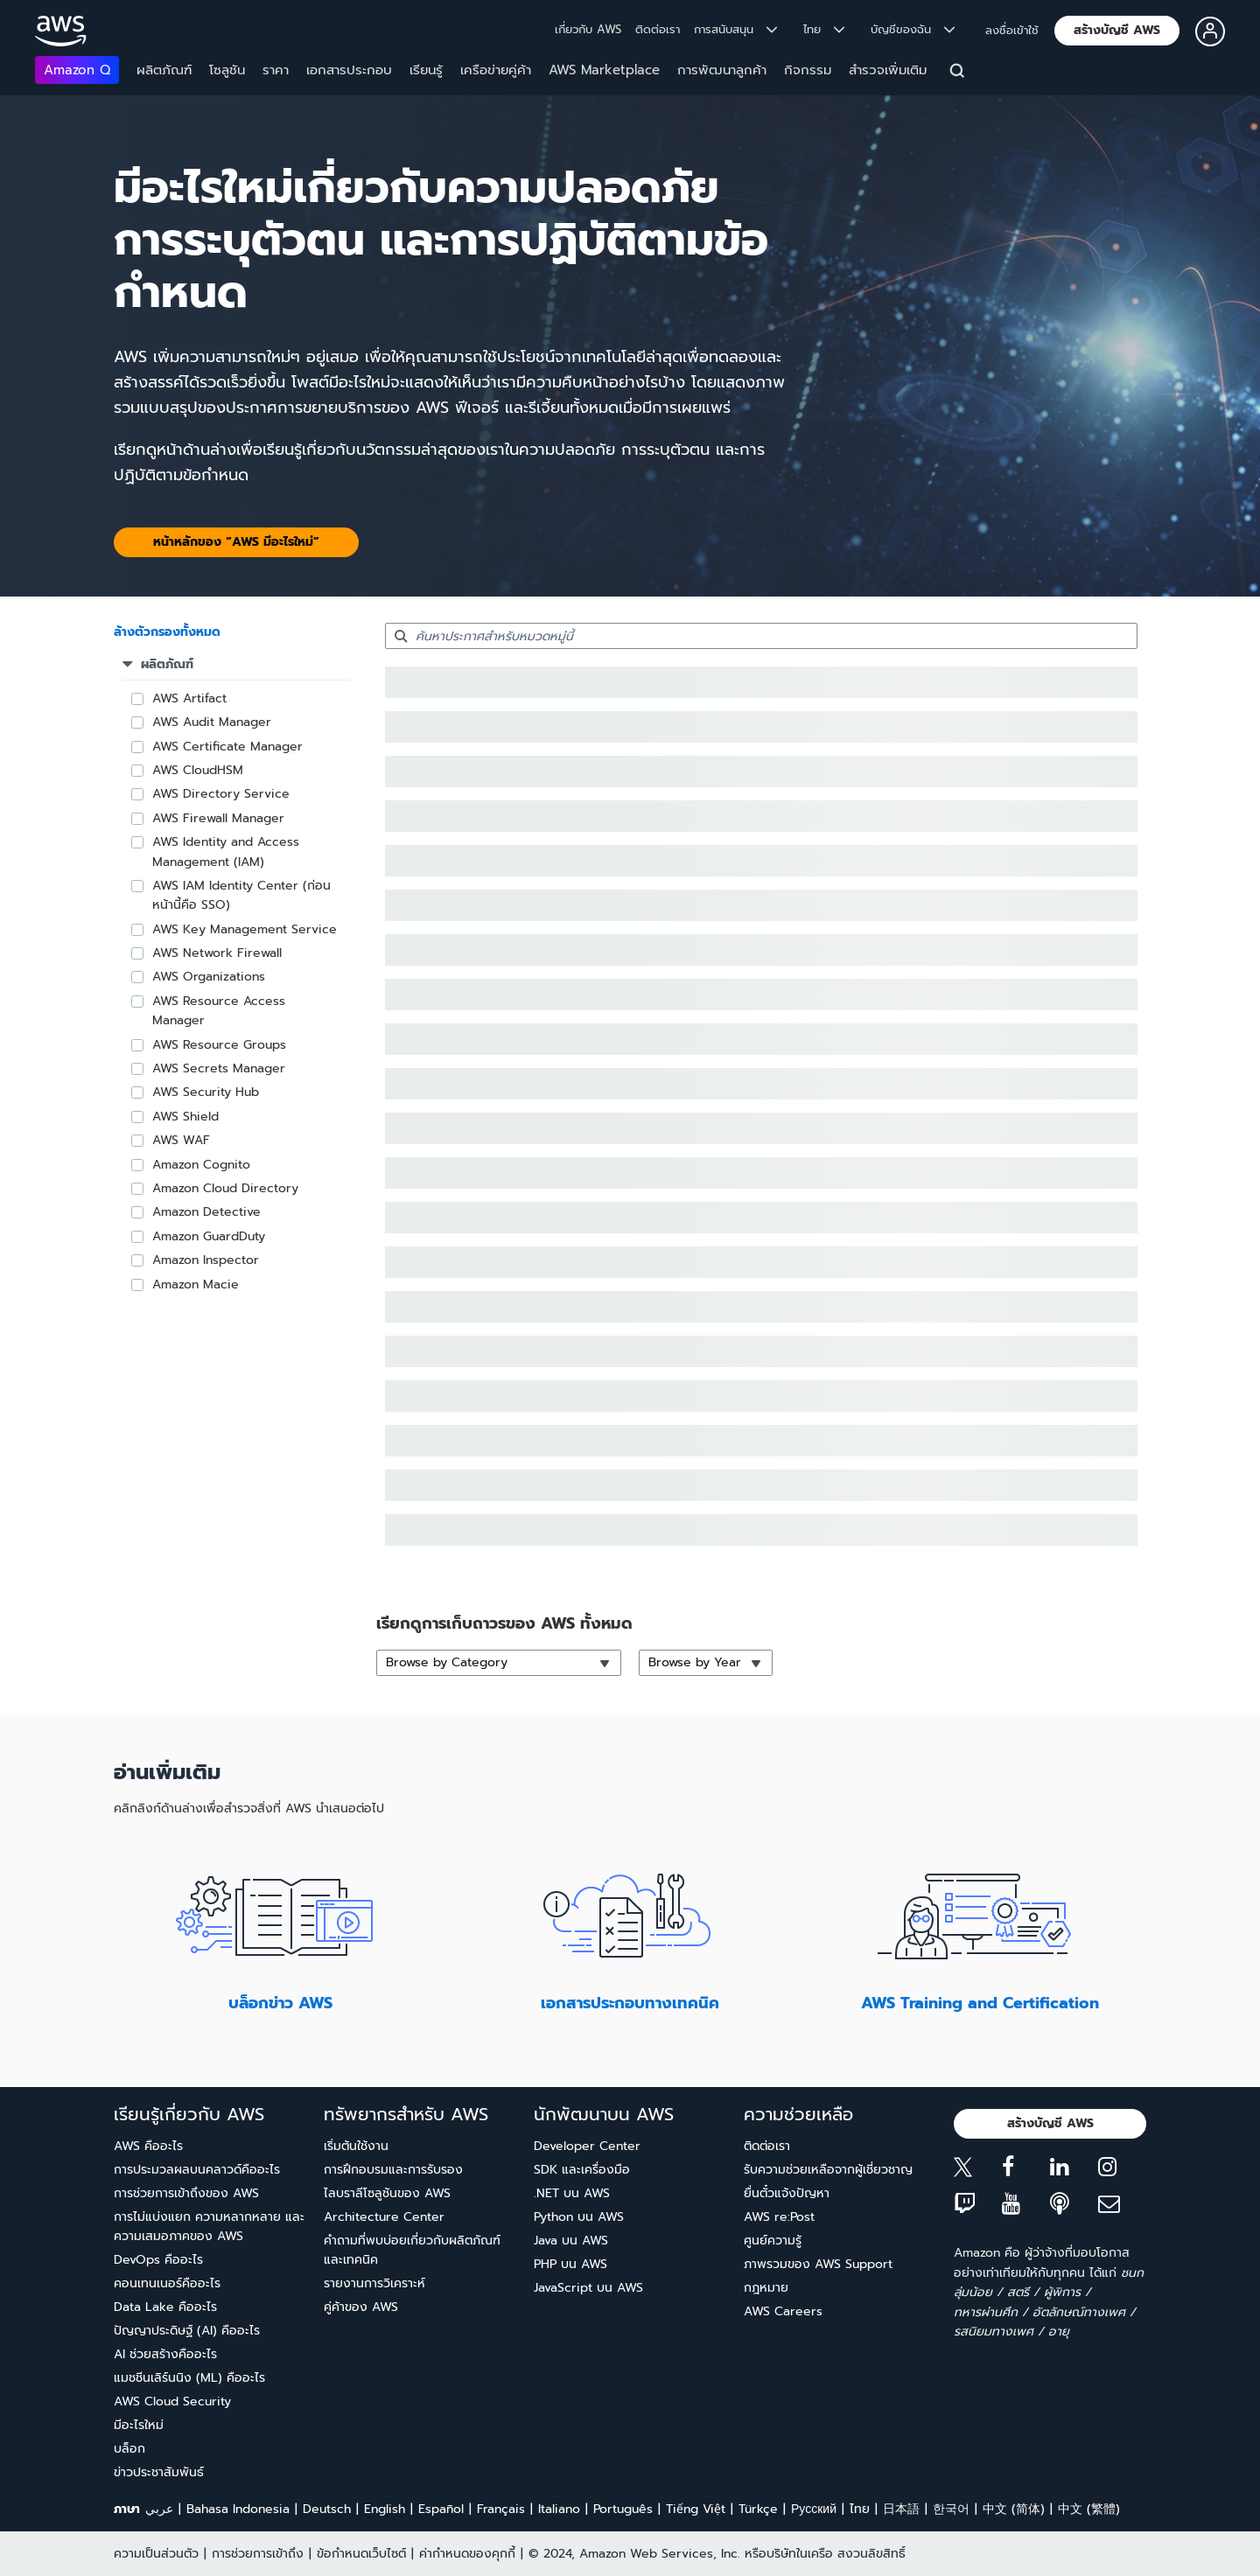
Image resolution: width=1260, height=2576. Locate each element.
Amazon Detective (206, 1212)
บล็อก (129, 2449)
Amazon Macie (195, 1284)
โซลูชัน (227, 70)
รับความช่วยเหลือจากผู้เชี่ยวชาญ (828, 2170)
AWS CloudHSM (197, 770)
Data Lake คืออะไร (165, 2307)
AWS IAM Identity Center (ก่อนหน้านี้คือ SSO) (241, 895)
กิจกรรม (807, 70)
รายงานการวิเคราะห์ (374, 2283)
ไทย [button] (823, 29)
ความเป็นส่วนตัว (156, 2554)
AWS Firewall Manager (218, 818)
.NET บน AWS (572, 2193)
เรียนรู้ (426, 70)
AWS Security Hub (205, 1092)
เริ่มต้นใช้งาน (356, 2146)
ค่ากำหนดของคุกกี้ (467, 2554)
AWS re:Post (779, 2217)
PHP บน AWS (570, 2264)
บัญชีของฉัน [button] (913, 29)
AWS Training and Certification (980, 2003)
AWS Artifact (189, 698)
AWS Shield (185, 1116)
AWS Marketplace (604, 70)
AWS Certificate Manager (227, 746)
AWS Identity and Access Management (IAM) (225, 851)
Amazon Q (77, 70)
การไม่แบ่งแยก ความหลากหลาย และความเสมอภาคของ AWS (209, 2226)
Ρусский (813, 2509)
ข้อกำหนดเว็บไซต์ (361, 2554)
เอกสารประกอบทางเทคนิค (630, 2003)
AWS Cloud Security (172, 2401)
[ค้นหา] (959, 73)
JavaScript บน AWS (588, 2288)
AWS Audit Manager (211, 722)
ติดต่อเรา (657, 29)
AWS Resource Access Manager (218, 1011)
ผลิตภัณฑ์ (164, 70)
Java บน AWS (571, 2240)
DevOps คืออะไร (158, 2260)
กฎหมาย (766, 2288)
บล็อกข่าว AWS (280, 2003)
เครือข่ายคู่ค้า (495, 70)
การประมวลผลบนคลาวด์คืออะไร (197, 2170)
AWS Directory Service (221, 794)
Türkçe (758, 2509)
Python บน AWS (579, 2217)
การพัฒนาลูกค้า (721, 70)
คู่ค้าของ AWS (361, 2307)
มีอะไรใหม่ (139, 2425)
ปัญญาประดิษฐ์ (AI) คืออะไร (187, 2330)
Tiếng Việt (695, 2509)
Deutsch (327, 2509)
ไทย (860, 2509)
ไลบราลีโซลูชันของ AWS (387, 2193)
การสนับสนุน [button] (735, 29)
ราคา (275, 70)
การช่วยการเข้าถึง (258, 2554)
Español (441, 2509)
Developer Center (587, 2146)
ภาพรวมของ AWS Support (818, 2264)
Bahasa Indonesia (238, 2509)
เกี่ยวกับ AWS (588, 29)
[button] (1117, 30)
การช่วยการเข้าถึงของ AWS (186, 2193)
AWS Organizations (208, 976)
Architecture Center (384, 2217)
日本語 (901, 2509)
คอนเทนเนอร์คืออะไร (167, 2283)
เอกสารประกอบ (349, 70)
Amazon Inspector (205, 1260)
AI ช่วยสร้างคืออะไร (165, 2354)
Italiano (559, 2509)
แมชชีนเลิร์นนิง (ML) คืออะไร (189, 2378)
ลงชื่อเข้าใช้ (1012, 30)
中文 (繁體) (1089, 2509)
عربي (159, 2509)
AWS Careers (783, 2311)
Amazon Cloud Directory (225, 1188)
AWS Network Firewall (217, 953)
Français (501, 2509)
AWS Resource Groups (219, 1045)
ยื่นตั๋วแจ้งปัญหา (787, 2193)
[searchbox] (761, 636)
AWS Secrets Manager (218, 1068)
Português (623, 2509)
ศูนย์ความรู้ (773, 2240)
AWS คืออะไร (148, 2146)
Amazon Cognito (201, 1164)
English (384, 2509)
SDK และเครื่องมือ (582, 2170)
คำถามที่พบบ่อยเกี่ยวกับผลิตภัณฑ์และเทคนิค (412, 2250)
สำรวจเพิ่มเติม (888, 70)
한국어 (951, 2509)
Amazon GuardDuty (208, 1236)
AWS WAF (181, 1140)
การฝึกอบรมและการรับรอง (393, 2170)
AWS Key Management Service (244, 929)
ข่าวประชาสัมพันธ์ (159, 2472)
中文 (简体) (1014, 2509)
